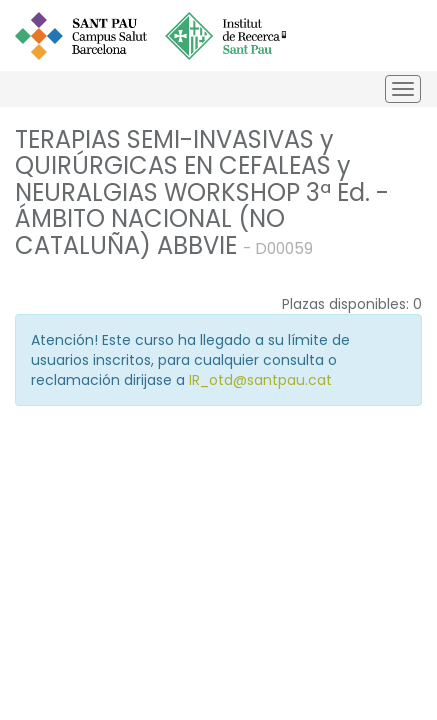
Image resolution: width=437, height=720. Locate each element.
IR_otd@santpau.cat (260, 380)
